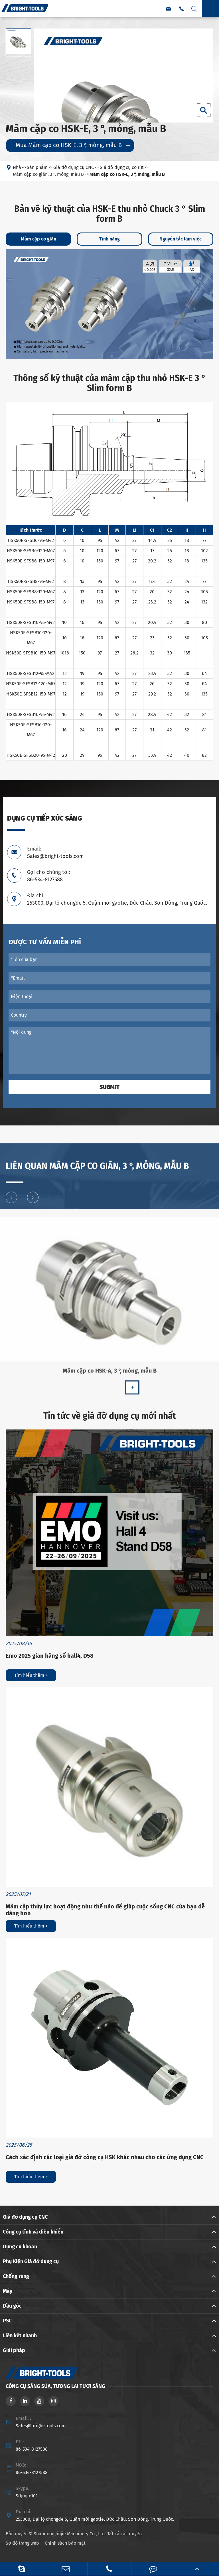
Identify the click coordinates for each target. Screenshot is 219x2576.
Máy (7, 2291)
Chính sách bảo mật (65, 2543)
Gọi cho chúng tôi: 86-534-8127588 (48, 876)
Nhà (17, 167)
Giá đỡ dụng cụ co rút (122, 167)
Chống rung (16, 2276)
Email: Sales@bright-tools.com (55, 852)
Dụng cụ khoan (20, 2246)
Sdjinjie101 (27, 2496)
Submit (109, 1087)
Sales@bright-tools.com (41, 2425)
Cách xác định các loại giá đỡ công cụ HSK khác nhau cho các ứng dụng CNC (105, 2157)
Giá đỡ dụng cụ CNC (73, 167)
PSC (7, 2321)
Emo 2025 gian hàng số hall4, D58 (50, 1655)
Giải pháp (14, 2350)
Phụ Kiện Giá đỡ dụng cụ (31, 2261)
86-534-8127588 (32, 2449)
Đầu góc (12, 2306)
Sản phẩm (37, 167)
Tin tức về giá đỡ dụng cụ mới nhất (109, 1416)
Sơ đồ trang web (22, 2543)
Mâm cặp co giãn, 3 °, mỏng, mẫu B (48, 174)
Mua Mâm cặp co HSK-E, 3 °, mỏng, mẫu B (73, 145)
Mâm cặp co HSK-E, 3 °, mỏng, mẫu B (127, 174)
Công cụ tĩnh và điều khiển (33, 2232)
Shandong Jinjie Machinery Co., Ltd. (70, 2533)
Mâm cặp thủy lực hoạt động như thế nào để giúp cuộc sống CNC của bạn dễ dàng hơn (105, 1910)
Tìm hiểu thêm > (31, 1675)
